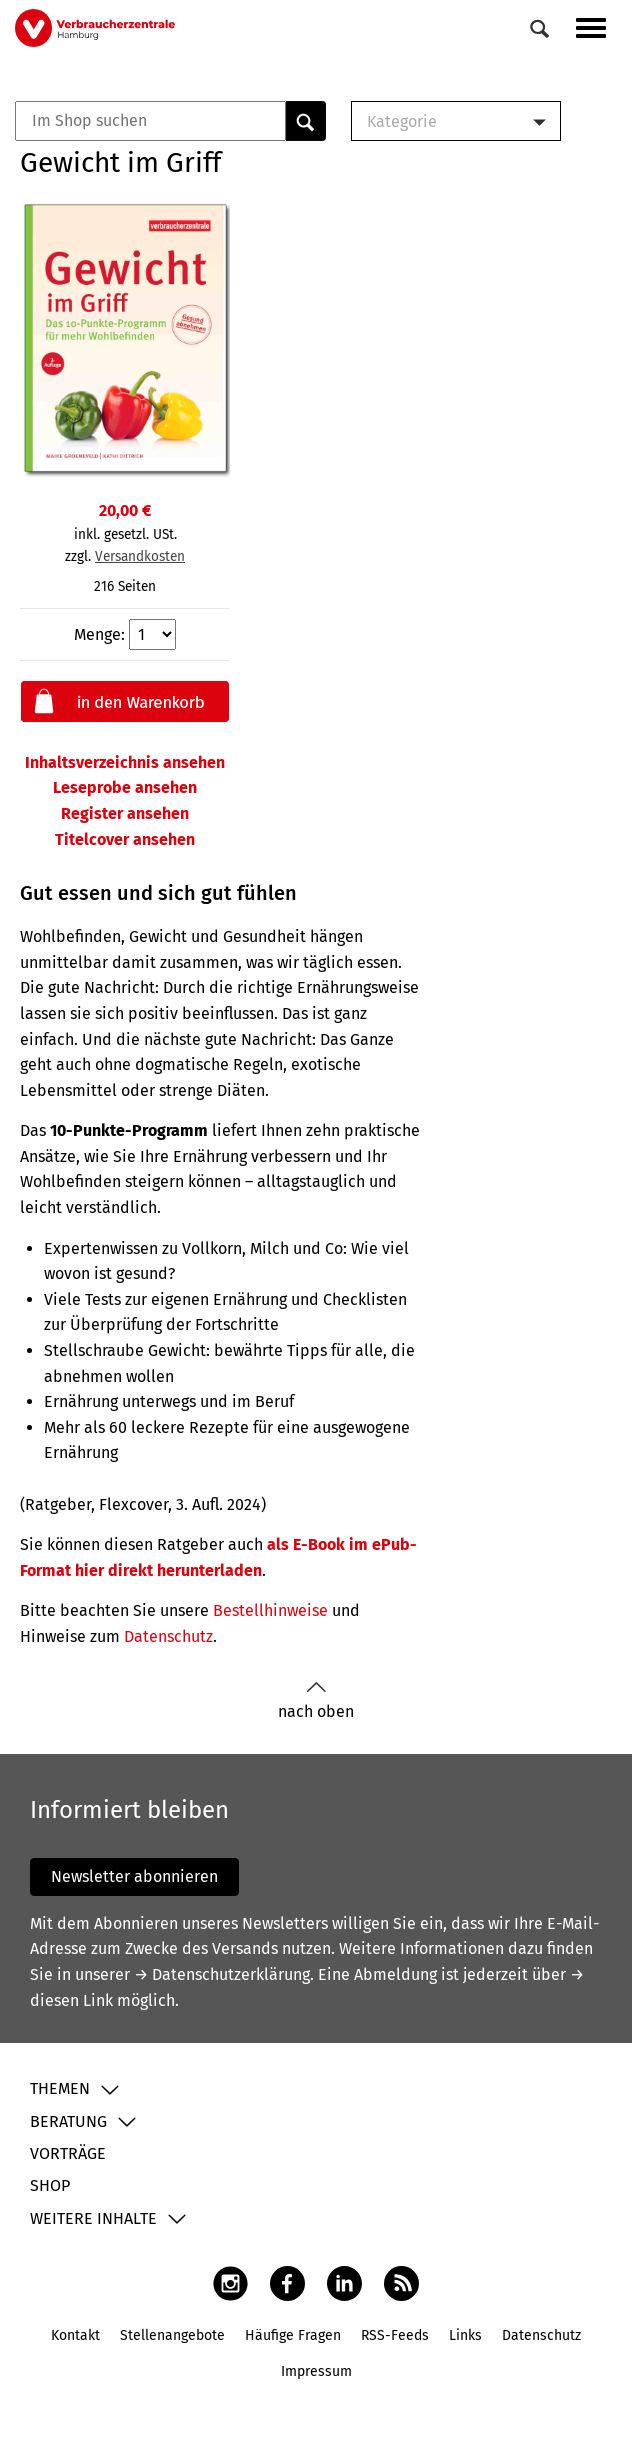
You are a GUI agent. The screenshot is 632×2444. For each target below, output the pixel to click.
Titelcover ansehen (125, 839)
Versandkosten (140, 556)
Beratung (68, 2121)
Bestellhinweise (270, 1610)
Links (465, 2335)
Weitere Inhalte (93, 2218)
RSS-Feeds (395, 2335)
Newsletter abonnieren (134, 1876)
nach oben (316, 1700)
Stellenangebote (172, 2335)
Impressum (316, 2371)
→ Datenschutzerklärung (222, 1974)
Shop (50, 2185)
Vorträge (68, 2153)
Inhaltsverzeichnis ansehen (125, 762)
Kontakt (75, 2335)
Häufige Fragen (293, 2335)
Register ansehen (125, 813)
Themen (60, 2088)
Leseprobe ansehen (125, 787)
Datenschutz (168, 1636)
